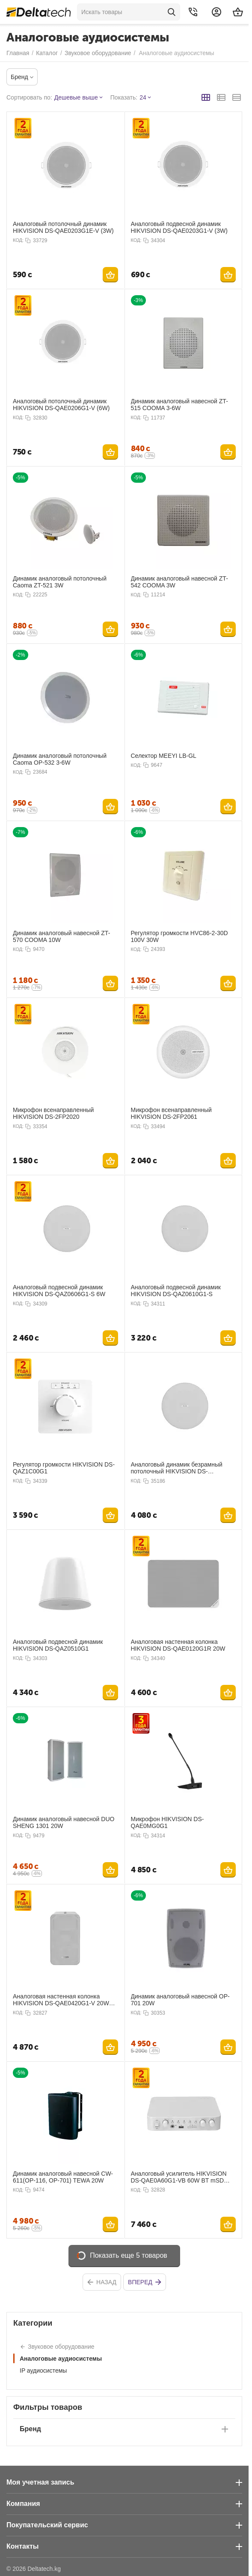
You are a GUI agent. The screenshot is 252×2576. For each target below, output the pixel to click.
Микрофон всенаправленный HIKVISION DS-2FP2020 (53, 1113)
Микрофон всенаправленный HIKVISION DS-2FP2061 (171, 1113)
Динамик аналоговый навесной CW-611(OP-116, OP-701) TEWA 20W (63, 2177)
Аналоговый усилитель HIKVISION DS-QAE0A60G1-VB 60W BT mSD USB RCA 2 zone (179, 2177)
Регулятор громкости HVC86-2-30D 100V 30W (179, 936)
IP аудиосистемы (43, 2370)
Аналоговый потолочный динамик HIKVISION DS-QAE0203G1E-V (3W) (63, 227)
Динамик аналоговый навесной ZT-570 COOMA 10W (61, 936)
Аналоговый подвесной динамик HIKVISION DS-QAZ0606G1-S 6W (59, 1290)
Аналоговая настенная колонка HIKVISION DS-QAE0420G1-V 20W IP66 (61, 2000)
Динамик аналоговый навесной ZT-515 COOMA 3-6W (179, 404)
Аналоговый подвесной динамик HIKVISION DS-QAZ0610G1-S (176, 1290)
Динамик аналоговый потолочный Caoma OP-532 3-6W (60, 759)
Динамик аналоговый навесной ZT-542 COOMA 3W (179, 582)
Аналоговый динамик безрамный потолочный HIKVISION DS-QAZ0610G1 (176, 1468)
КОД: (18, 240)
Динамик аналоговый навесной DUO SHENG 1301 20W (63, 1822)
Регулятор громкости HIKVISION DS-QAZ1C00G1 (64, 1468)
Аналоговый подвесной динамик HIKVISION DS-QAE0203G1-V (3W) (179, 227)
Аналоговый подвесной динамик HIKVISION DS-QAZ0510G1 (58, 1645)
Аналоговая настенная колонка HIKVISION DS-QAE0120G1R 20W (178, 1645)
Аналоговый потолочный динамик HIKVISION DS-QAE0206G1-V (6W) (61, 404)
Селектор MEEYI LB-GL (163, 755)
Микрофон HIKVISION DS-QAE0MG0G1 (167, 1822)
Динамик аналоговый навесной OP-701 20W (180, 2000)
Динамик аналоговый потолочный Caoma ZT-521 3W (60, 582)
